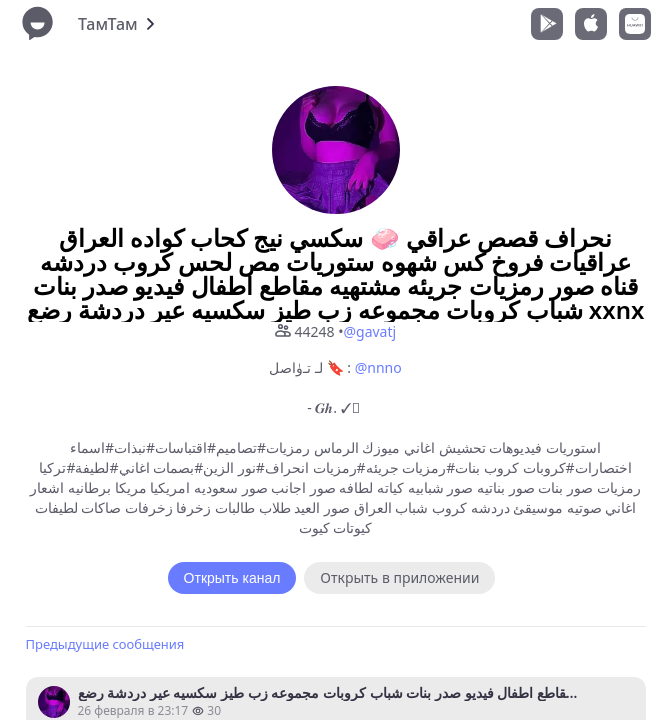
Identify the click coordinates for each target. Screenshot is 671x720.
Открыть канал (232, 578)
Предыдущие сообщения (105, 644)
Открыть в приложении (399, 577)
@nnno (378, 367)
